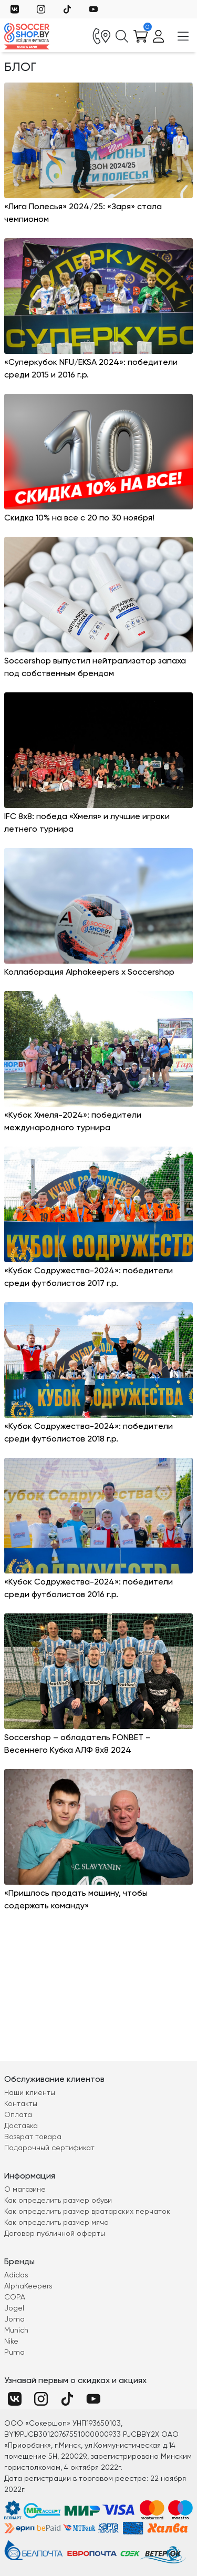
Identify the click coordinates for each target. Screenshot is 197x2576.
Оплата (18, 2114)
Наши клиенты (29, 2092)
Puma (14, 2352)
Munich (16, 2330)
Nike (11, 2341)
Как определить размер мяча (56, 2222)
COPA (14, 2297)
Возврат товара (32, 2136)
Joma (14, 2319)
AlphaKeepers (28, 2286)
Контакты (20, 2103)
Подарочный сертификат (49, 2147)
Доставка (21, 2125)
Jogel (14, 2308)
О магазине (25, 2189)
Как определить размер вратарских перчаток (87, 2211)
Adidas (16, 2275)
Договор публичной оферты (54, 2233)
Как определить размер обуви (58, 2200)
